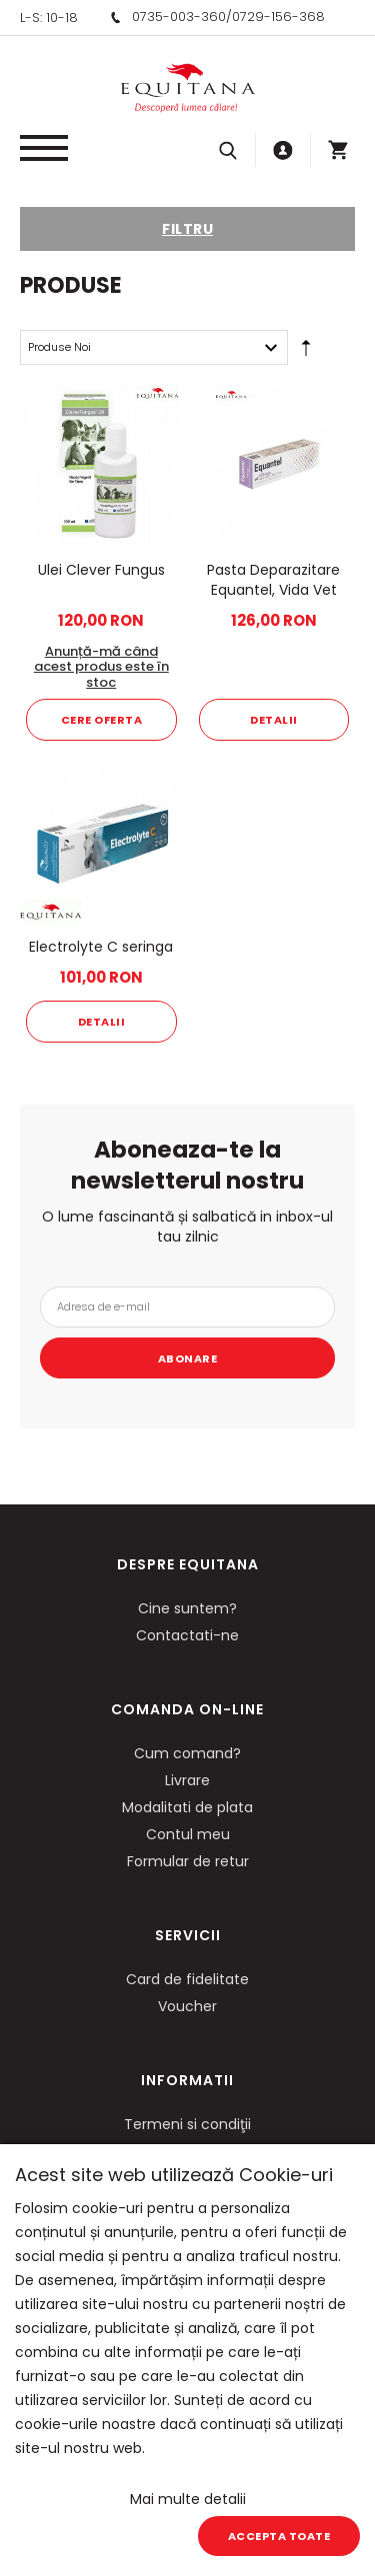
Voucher (187, 2006)
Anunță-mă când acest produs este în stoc (101, 667)
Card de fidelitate (187, 1979)
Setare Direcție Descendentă (306, 352)
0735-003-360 (179, 16)
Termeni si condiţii (187, 2124)
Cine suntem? (187, 1608)
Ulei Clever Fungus (101, 570)
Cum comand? (187, 1753)
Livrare (187, 1780)
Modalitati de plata (187, 1807)
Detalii (274, 720)
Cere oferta (102, 720)
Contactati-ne (187, 1635)
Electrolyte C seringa (101, 947)
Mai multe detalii (188, 2499)
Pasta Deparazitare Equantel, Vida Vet (273, 580)
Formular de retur (188, 1861)
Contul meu (188, 1834)
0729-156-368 (278, 16)
